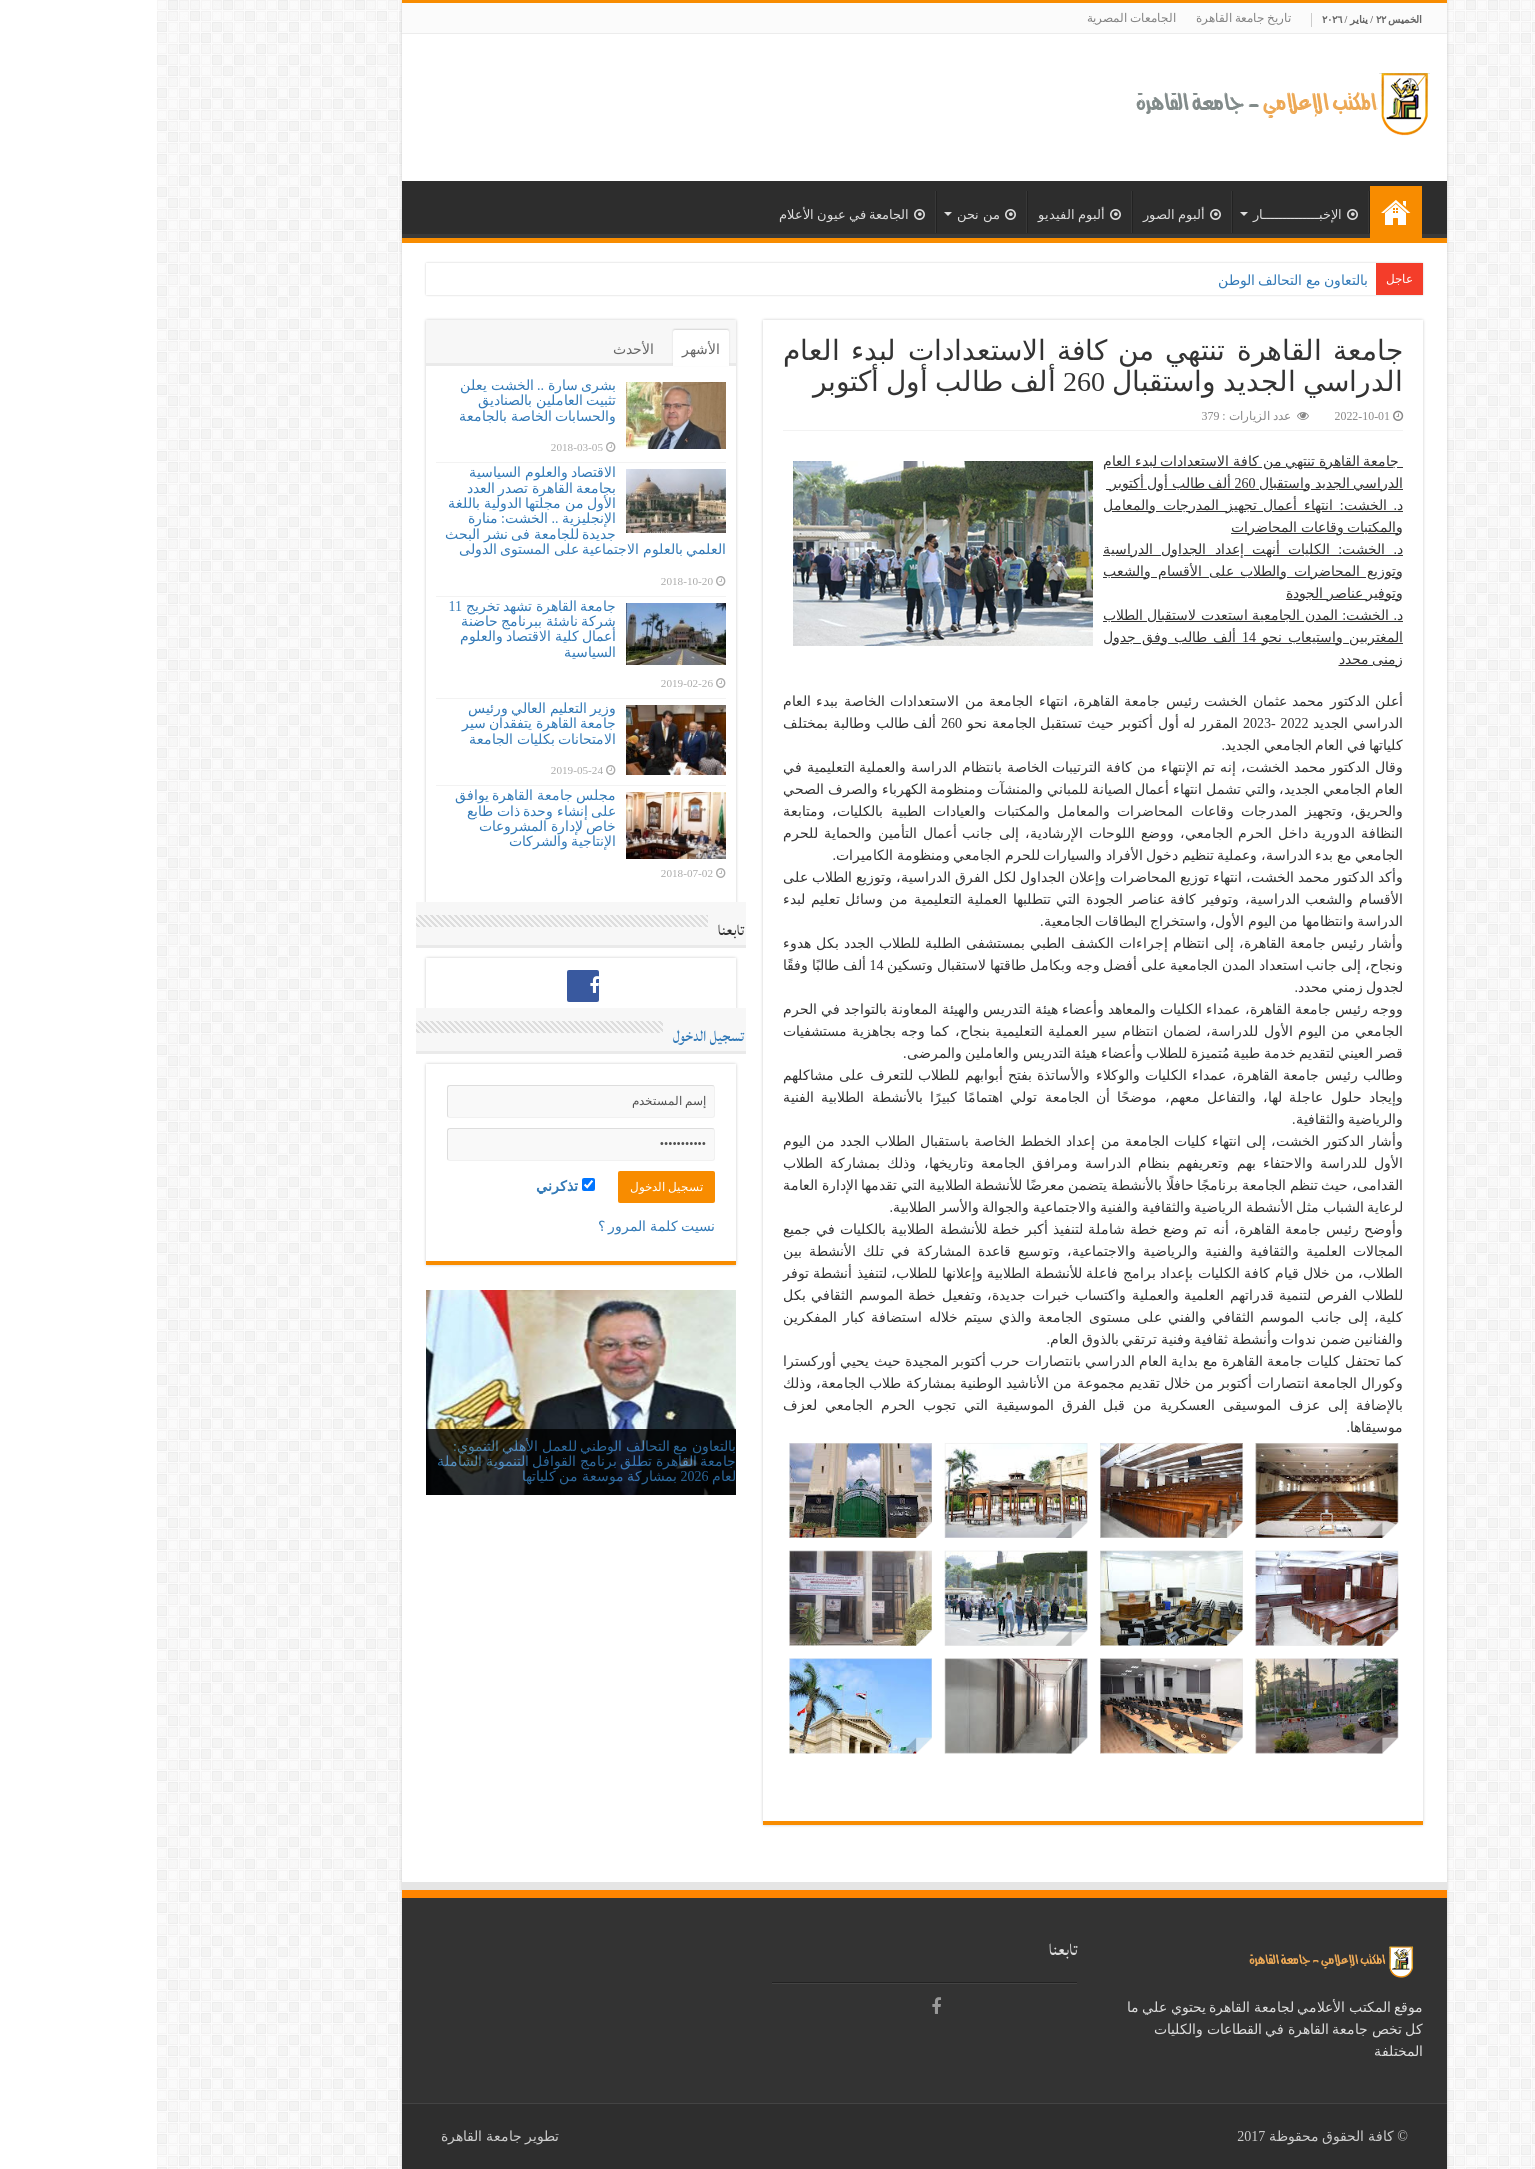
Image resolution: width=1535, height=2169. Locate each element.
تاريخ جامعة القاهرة (1086, 18)
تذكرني (408, 1186)
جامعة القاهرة (324, 2136)
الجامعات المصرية (974, 18)
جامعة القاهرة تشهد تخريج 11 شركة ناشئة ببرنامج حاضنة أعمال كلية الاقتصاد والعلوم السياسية (375, 629)
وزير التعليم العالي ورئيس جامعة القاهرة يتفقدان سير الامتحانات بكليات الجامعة (382, 724)
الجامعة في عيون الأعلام (695, 214)
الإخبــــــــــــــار (1148, 214)
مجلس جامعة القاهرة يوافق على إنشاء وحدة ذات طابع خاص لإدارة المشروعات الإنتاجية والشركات (379, 818)
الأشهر (544, 349)
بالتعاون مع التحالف (1156, 280)
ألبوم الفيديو (922, 214)
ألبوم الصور (1025, 214)
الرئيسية (1239, 212)
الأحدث (476, 349)
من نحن (829, 214)
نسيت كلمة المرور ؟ (500, 1226)
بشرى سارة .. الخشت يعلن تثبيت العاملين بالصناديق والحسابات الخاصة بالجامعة (380, 401)
